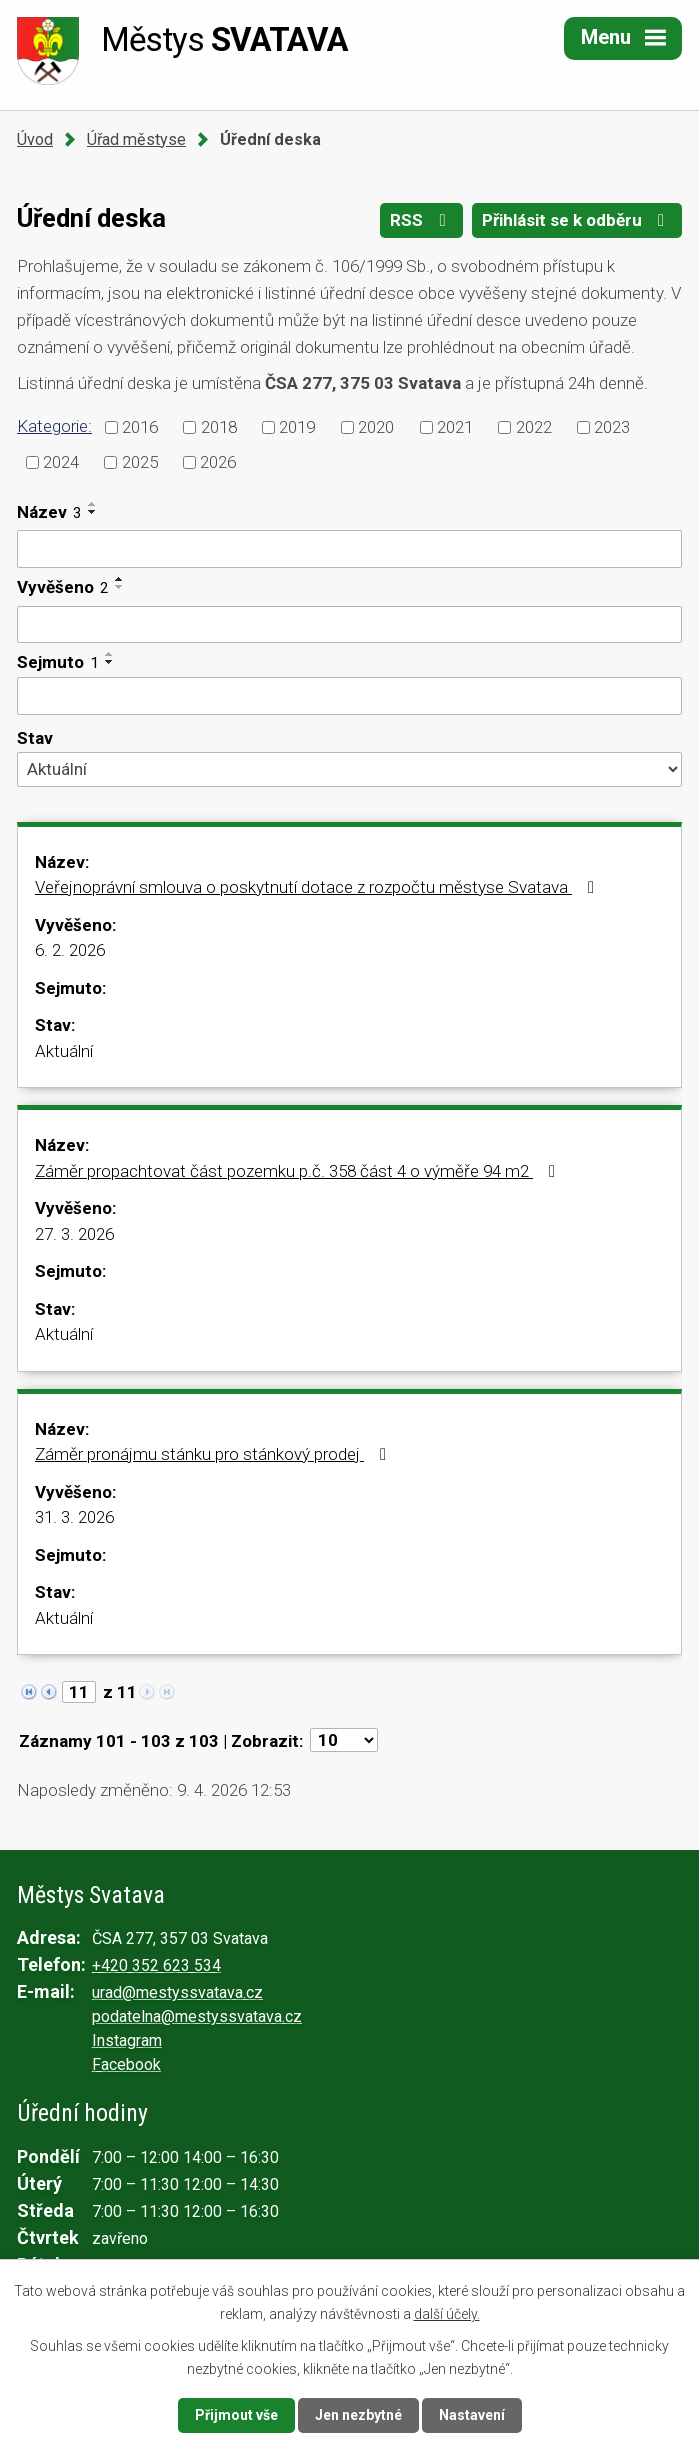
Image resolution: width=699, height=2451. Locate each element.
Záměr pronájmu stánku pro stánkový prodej (214, 1454)
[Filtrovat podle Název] (349, 549)
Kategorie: (54, 426)
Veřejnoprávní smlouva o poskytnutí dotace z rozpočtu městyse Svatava (318, 887)
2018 (219, 427)
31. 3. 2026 (74, 1517)
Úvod (35, 139)
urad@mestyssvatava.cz (177, 1992)
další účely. (447, 2313)
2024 (61, 461)
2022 (534, 427)
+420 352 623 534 (156, 1965)
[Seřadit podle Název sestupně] (93, 512)
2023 (612, 427)
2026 (218, 461)
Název (49, 512)
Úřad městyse (136, 139)
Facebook (126, 2064)
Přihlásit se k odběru (577, 220)
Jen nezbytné (358, 2415)
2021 (455, 427)
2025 (140, 461)
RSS (421, 220)
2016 (140, 427)
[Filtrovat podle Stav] (349, 769)
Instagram (127, 2040)
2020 (376, 427)
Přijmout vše (236, 2415)
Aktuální (64, 1051)
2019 (297, 427)
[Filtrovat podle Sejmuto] (349, 696)
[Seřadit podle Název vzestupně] (93, 504)
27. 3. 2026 (74, 1234)
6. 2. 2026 (70, 950)
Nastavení (472, 2415)
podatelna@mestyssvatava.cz (197, 2016)
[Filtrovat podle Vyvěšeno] (349, 625)
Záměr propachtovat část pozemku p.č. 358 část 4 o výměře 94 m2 (299, 1171)
